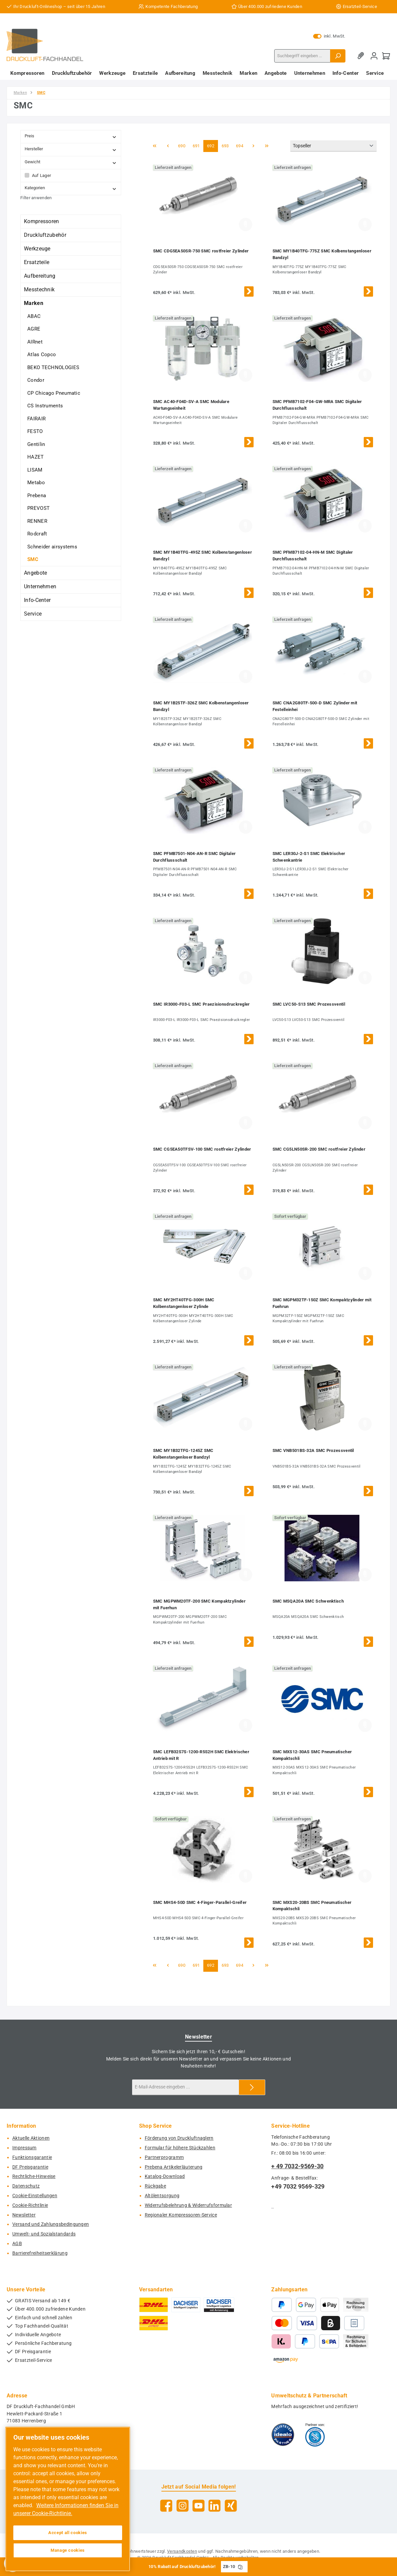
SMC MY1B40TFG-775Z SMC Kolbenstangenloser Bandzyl (322, 254)
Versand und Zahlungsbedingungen (50, 2224)
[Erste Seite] (154, 146)
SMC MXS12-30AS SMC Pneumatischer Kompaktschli (312, 1755)
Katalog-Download (165, 2176)
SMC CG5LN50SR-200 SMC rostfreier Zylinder (319, 1149)
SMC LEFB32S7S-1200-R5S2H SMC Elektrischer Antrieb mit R (201, 1755)
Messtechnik (39, 289)
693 (226, 145)
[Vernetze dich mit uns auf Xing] (230, 2505)
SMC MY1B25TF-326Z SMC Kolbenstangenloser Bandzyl (201, 706)
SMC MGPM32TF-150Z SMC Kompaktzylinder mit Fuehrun (322, 1303)
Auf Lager (41, 175)
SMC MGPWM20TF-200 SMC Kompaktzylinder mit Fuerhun (199, 1604)
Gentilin (36, 444)
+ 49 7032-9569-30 (297, 2166)
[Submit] (252, 2087)
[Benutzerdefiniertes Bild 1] (283, 2434)
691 (197, 145)
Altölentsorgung (162, 2196)
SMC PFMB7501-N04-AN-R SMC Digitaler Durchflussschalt (194, 857)
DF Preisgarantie (30, 2167)
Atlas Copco (41, 355)
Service (33, 614)
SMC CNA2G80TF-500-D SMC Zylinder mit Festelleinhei (315, 706)
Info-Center (37, 600)
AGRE (33, 329)
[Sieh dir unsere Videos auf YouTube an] (198, 2505)
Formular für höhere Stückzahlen (180, 2148)
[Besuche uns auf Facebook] (166, 2505)
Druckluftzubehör (45, 235)
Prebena (36, 496)
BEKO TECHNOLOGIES (53, 367)
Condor (35, 380)
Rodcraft (37, 534)
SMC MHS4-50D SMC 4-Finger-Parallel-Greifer (200, 1902)
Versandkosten (182, 2551)
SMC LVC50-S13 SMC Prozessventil (309, 1004)
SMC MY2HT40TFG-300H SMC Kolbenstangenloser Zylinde (184, 1303)
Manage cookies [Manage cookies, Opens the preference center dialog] (68, 2550)
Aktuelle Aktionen (31, 2138)
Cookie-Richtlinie (30, 2205)
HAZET (35, 457)
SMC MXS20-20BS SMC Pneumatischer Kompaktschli (312, 1906)
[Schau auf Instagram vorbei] (182, 2505)
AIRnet (35, 342)
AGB (17, 2243)
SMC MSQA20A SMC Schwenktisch (308, 1601)
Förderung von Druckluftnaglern (179, 2138)
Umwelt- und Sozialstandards (44, 2234)
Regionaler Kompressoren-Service (181, 2215)
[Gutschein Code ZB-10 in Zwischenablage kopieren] (240, 2566)
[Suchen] (337, 56)
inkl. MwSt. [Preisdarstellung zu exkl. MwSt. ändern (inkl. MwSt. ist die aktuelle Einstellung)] (329, 36)
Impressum (24, 2148)
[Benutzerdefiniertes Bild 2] (315, 2435)
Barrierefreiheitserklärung (40, 2253)
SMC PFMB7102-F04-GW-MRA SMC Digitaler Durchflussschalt (317, 405)
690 (183, 145)
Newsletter (24, 2215)
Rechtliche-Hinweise (34, 2176)
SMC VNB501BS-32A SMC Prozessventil (313, 1450)
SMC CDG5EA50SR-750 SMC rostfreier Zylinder (201, 250)
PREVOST (38, 508)
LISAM (35, 470)
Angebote (35, 573)
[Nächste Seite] (253, 146)
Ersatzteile (36, 262)
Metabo (36, 483)
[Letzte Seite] (267, 146)
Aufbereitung (40, 276)
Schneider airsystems (52, 547)
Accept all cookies (67, 2532)
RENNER (37, 521)
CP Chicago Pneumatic (53, 393)
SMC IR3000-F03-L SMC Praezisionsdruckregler (201, 1004)
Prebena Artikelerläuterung (174, 2167)
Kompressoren (41, 221)
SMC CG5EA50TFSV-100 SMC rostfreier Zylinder (202, 1149)
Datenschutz (26, 2186)
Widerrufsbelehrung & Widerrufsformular (188, 2205)
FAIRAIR (36, 419)
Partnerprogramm (164, 2157)
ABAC (34, 316)
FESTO (35, 431)
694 (241, 145)
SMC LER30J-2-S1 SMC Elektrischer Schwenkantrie (309, 857)
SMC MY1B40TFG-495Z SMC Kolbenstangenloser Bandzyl (202, 555)
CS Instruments (45, 406)
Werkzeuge (37, 248)
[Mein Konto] (374, 56)
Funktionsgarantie (32, 2157)
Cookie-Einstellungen (34, 2196)
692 (212, 145)
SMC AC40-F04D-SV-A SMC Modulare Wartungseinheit (191, 405)
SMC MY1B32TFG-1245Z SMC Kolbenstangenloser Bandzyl (183, 1454)
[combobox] (302, 56)
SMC (32, 559)
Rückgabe (155, 2186)
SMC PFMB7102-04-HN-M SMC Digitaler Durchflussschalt (313, 555)
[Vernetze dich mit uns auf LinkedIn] (214, 2505)
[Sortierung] (333, 146)
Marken (33, 303)
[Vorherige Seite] (167, 146)
